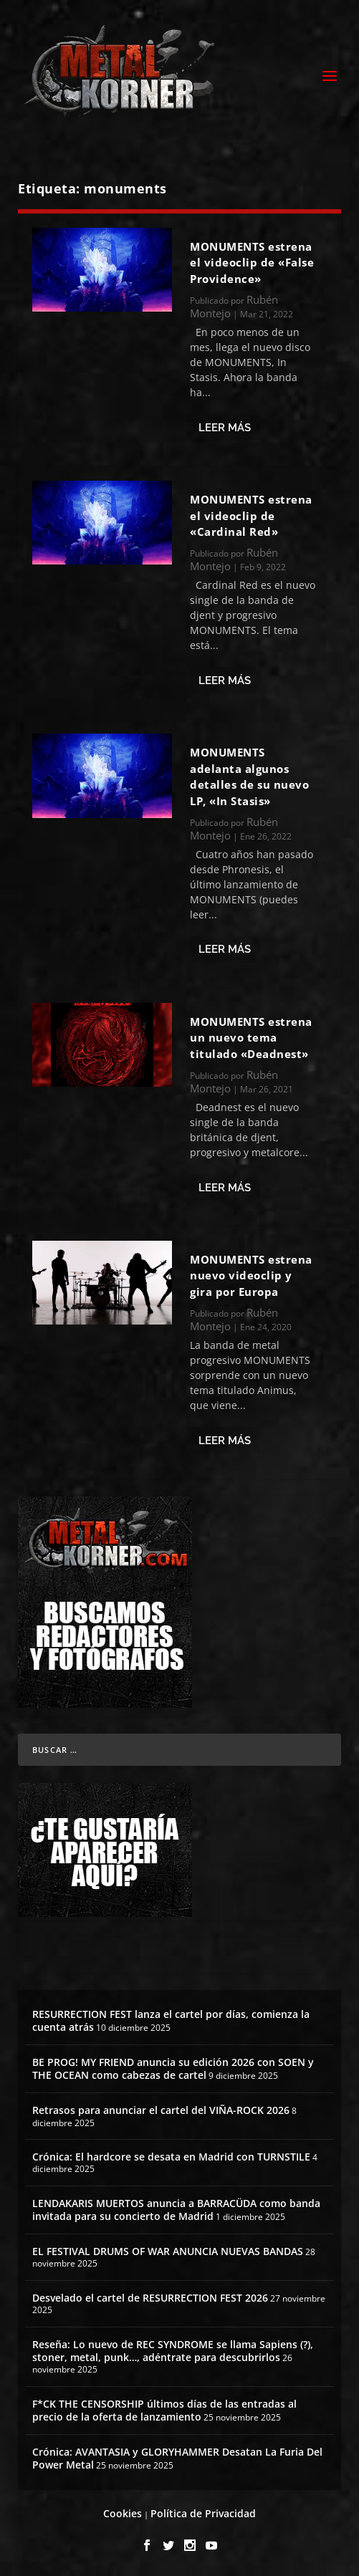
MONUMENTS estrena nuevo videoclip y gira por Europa (251, 1275)
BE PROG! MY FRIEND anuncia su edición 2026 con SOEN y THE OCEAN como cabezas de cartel (173, 2068)
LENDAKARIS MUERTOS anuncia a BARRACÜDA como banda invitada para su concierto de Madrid (176, 2209)
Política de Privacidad (203, 2513)
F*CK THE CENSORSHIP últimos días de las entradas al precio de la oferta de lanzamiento (164, 2410)
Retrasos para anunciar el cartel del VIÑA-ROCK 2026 (160, 2110)
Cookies (122, 2513)
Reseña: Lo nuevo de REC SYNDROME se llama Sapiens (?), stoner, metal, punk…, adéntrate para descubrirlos (172, 2350)
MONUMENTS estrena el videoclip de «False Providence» (252, 262)
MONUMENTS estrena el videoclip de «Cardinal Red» (251, 515)
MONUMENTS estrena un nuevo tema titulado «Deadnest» (251, 1037)
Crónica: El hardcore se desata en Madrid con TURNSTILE (171, 2156)
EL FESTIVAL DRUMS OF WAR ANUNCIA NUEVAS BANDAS (167, 2251)
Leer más (224, 427)
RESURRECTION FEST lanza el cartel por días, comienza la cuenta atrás (171, 2020)
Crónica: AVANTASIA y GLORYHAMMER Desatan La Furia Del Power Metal (177, 2458)
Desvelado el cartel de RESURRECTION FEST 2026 (150, 2298)
